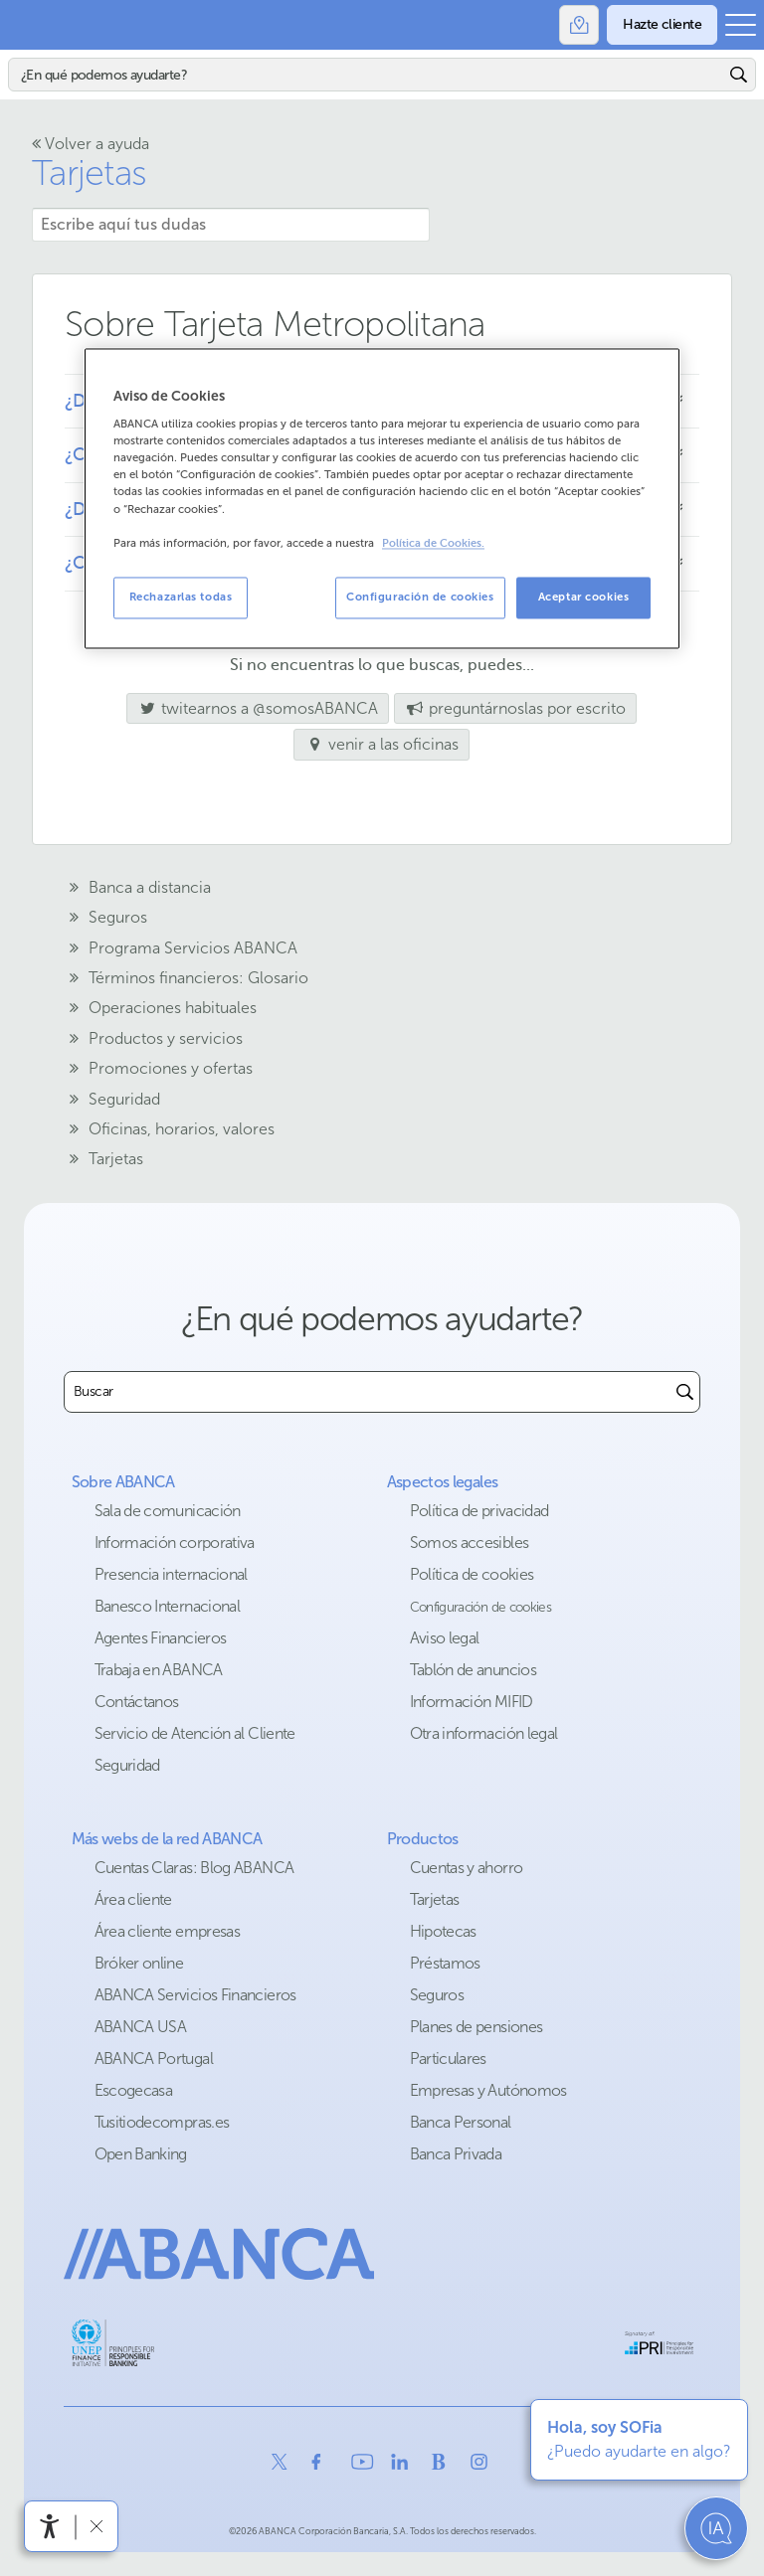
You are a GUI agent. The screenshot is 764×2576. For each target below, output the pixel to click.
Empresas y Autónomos (488, 2090)
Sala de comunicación (168, 1510)
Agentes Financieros (161, 1638)
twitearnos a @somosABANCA (252, 708)
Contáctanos (137, 1701)
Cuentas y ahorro (466, 1867)
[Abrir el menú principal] (740, 25)
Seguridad (127, 1765)
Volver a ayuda (90, 143)
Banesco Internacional (168, 1606)
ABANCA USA (141, 2026)
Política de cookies (472, 1574)
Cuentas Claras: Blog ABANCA (194, 1867)
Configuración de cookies (481, 1607)
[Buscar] (366, 74)
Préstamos (445, 1963)
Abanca (25, 25)
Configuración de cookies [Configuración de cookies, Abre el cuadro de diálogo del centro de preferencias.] (420, 596)
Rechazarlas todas (181, 596)
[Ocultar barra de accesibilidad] (96, 2525)
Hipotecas (443, 1931)
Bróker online (139, 1963)
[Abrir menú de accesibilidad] (50, 2526)
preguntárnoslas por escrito (516, 708)
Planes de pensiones (476, 2026)
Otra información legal (484, 1733)
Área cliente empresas (168, 1931)
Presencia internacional (171, 1574)
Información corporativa (175, 1542)
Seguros (437, 1994)
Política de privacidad (479, 1510)
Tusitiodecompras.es (162, 2122)
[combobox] (367, 1392)
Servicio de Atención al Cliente (195, 1733)
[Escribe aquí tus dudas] (231, 225)
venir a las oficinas (382, 744)
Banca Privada (456, 2154)
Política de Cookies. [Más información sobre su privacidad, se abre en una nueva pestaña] (433, 543)
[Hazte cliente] (662, 25)
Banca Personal (460, 2122)
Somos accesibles (469, 1542)
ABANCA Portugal (154, 2058)
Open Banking (141, 2154)
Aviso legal (444, 1638)
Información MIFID (471, 1701)
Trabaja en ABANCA (159, 1669)
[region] (382, 498)
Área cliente (133, 1899)
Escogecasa (134, 2090)
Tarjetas (89, 172)
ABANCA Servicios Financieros (195, 1994)
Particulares (448, 2058)
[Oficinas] (579, 25)
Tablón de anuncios (473, 1669)
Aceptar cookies (584, 596)
